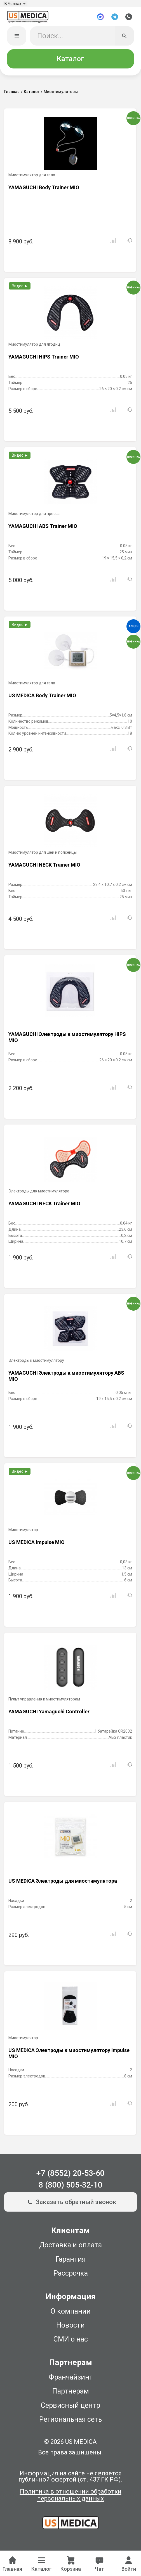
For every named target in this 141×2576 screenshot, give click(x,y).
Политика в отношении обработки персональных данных (70, 2498)
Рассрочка (70, 2277)
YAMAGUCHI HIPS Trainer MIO (43, 360)
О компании (71, 2314)
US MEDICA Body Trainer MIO (42, 699)
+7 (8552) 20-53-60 (70, 2176)
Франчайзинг (70, 2380)
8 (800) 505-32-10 (70, 2188)
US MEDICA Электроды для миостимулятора (62, 1884)
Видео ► (20, 289)
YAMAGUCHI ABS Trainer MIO (42, 529)
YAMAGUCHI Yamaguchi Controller (49, 1715)
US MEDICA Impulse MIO (36, 1545)
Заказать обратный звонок (70, 2205)
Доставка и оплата (70, 2248)
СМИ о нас (70, 2342)
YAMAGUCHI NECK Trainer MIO (44, 868)
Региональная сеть (70, 2423)
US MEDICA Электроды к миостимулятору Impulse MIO (69, 2057)
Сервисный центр (70, 2408)
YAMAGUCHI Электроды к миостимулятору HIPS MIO (67, 1041)
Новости (70, 2328)
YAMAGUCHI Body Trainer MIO (43, 191)
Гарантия (71, 2262)
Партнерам (70, 2394)
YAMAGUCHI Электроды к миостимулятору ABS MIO (66, 1379)
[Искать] (124, 39)
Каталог (70, 62)
